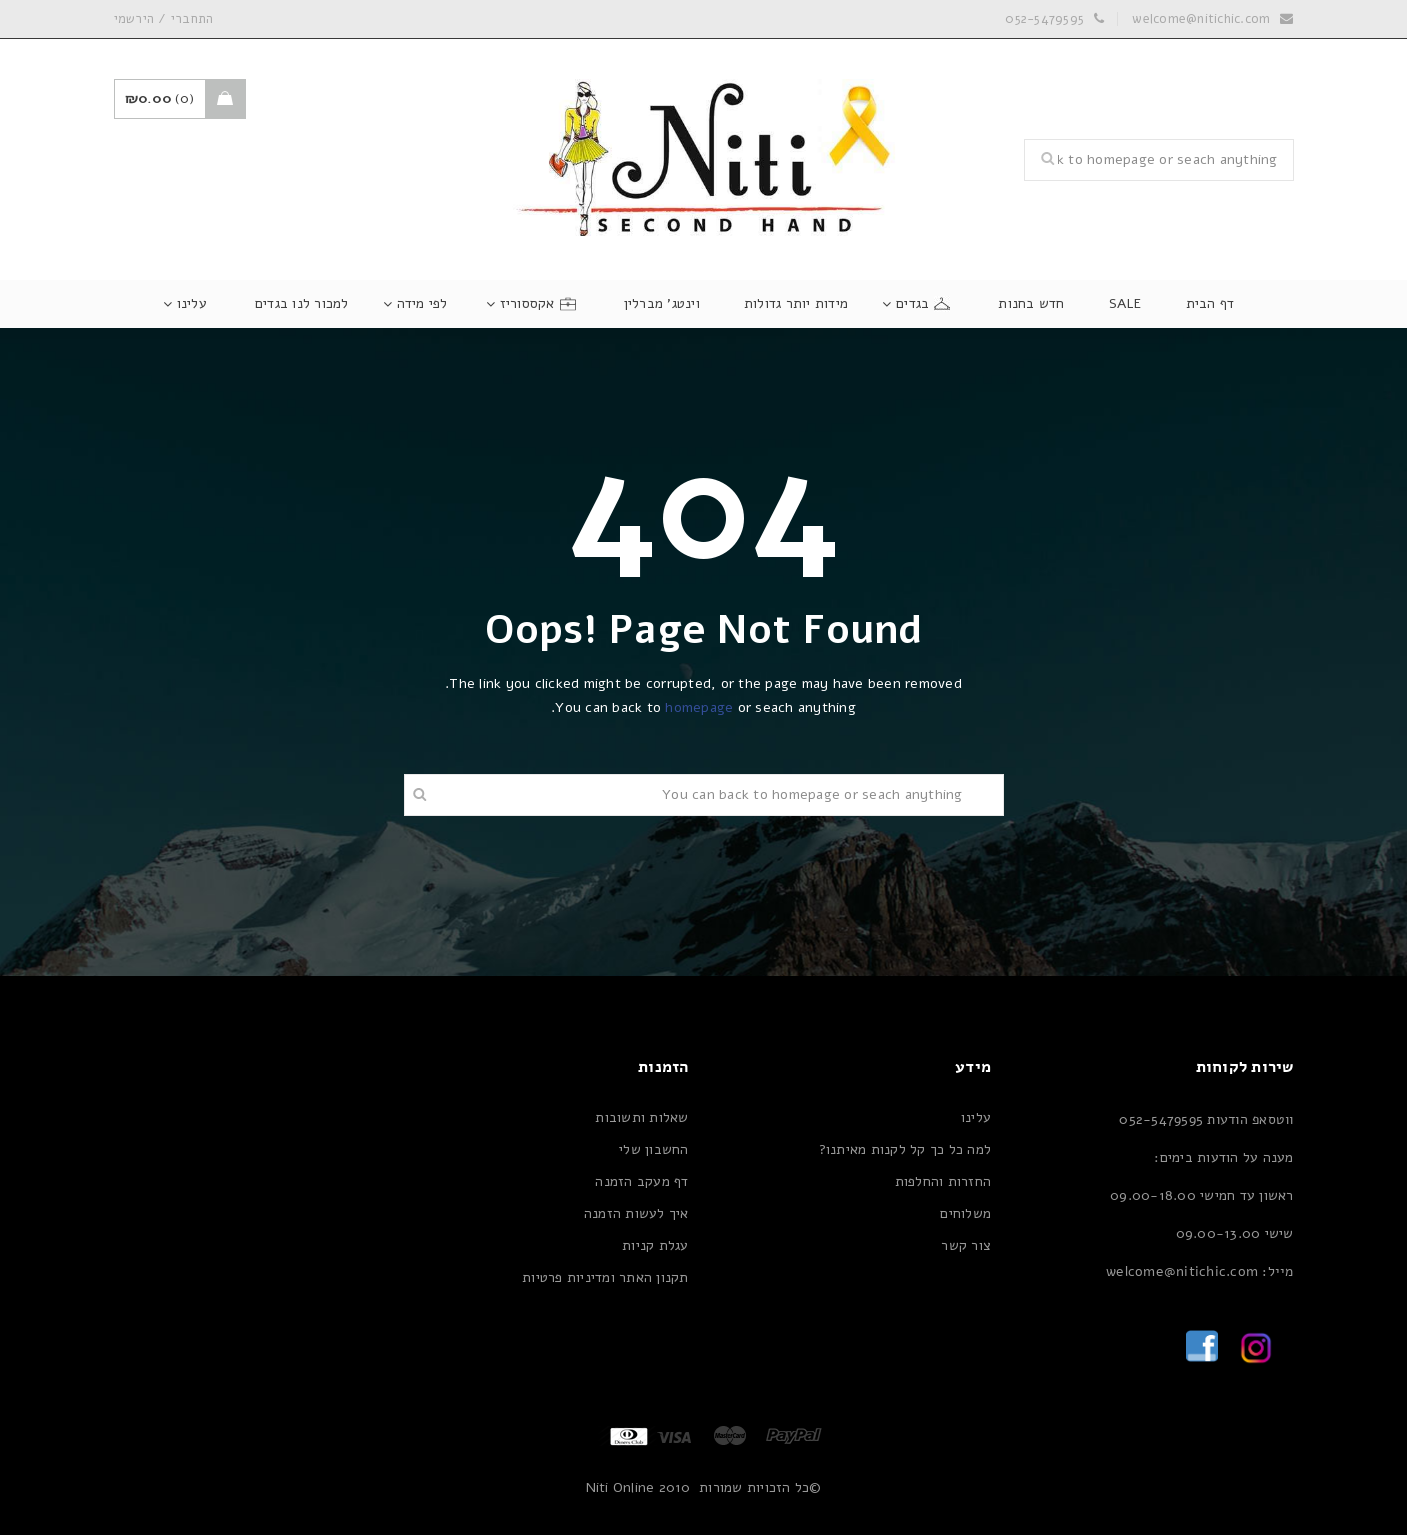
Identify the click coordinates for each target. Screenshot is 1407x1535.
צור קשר (966, 1245)
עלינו (976, 1117)
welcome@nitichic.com (1201, 19)
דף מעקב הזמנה (641, 1181)
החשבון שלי (654, 1149)
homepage (699, 707)
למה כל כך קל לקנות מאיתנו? (905, 1149)
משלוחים (965, 1213)
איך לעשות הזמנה (636, 1213)
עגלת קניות (655, 1245)
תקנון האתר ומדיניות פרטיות (605, 1277)
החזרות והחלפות (943, 1181)
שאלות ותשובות (641, 1117)
